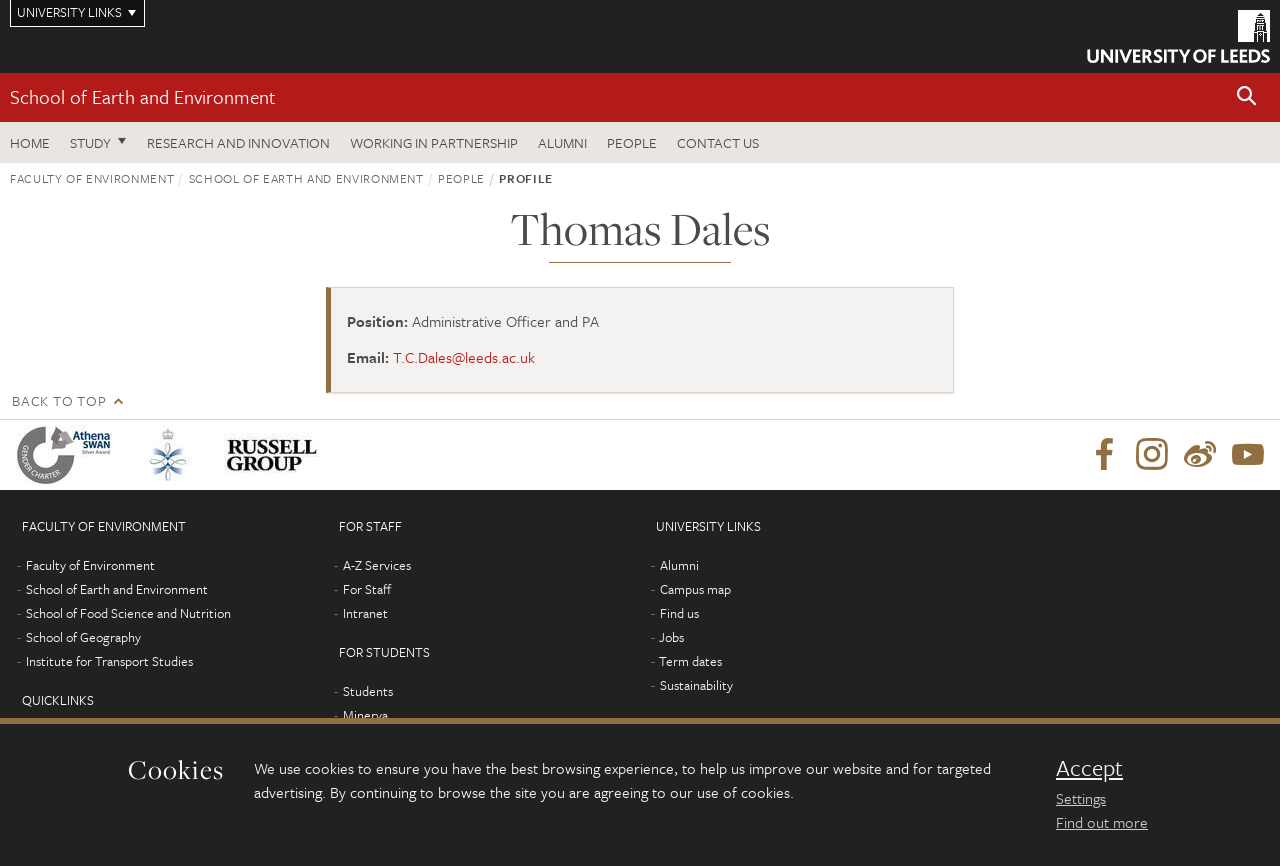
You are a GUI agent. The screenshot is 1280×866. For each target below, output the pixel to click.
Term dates (690, 661)
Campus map (695, 589)
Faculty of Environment (92, 178)
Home (30, 142)
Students (368, 691)
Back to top (59, 400)
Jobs (671, 637)
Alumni (562, 142)
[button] (1247, 97)
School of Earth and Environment (143, 96)
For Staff (367, 589)
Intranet (365, 613)
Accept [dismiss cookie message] (1089, 768)
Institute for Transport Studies (109, 661)
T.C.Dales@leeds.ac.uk (464, 357)
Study (90, 142)
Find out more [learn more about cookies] (1102, 822)
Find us (679, 613)
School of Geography (83, 637)
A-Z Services (377, 565)
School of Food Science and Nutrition (128, 613)
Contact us (718, 142)
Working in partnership (434, 142)
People (632, 142)
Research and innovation (238, 142)
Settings (1081, 798)
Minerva (365, 715)
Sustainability (696, 685)
